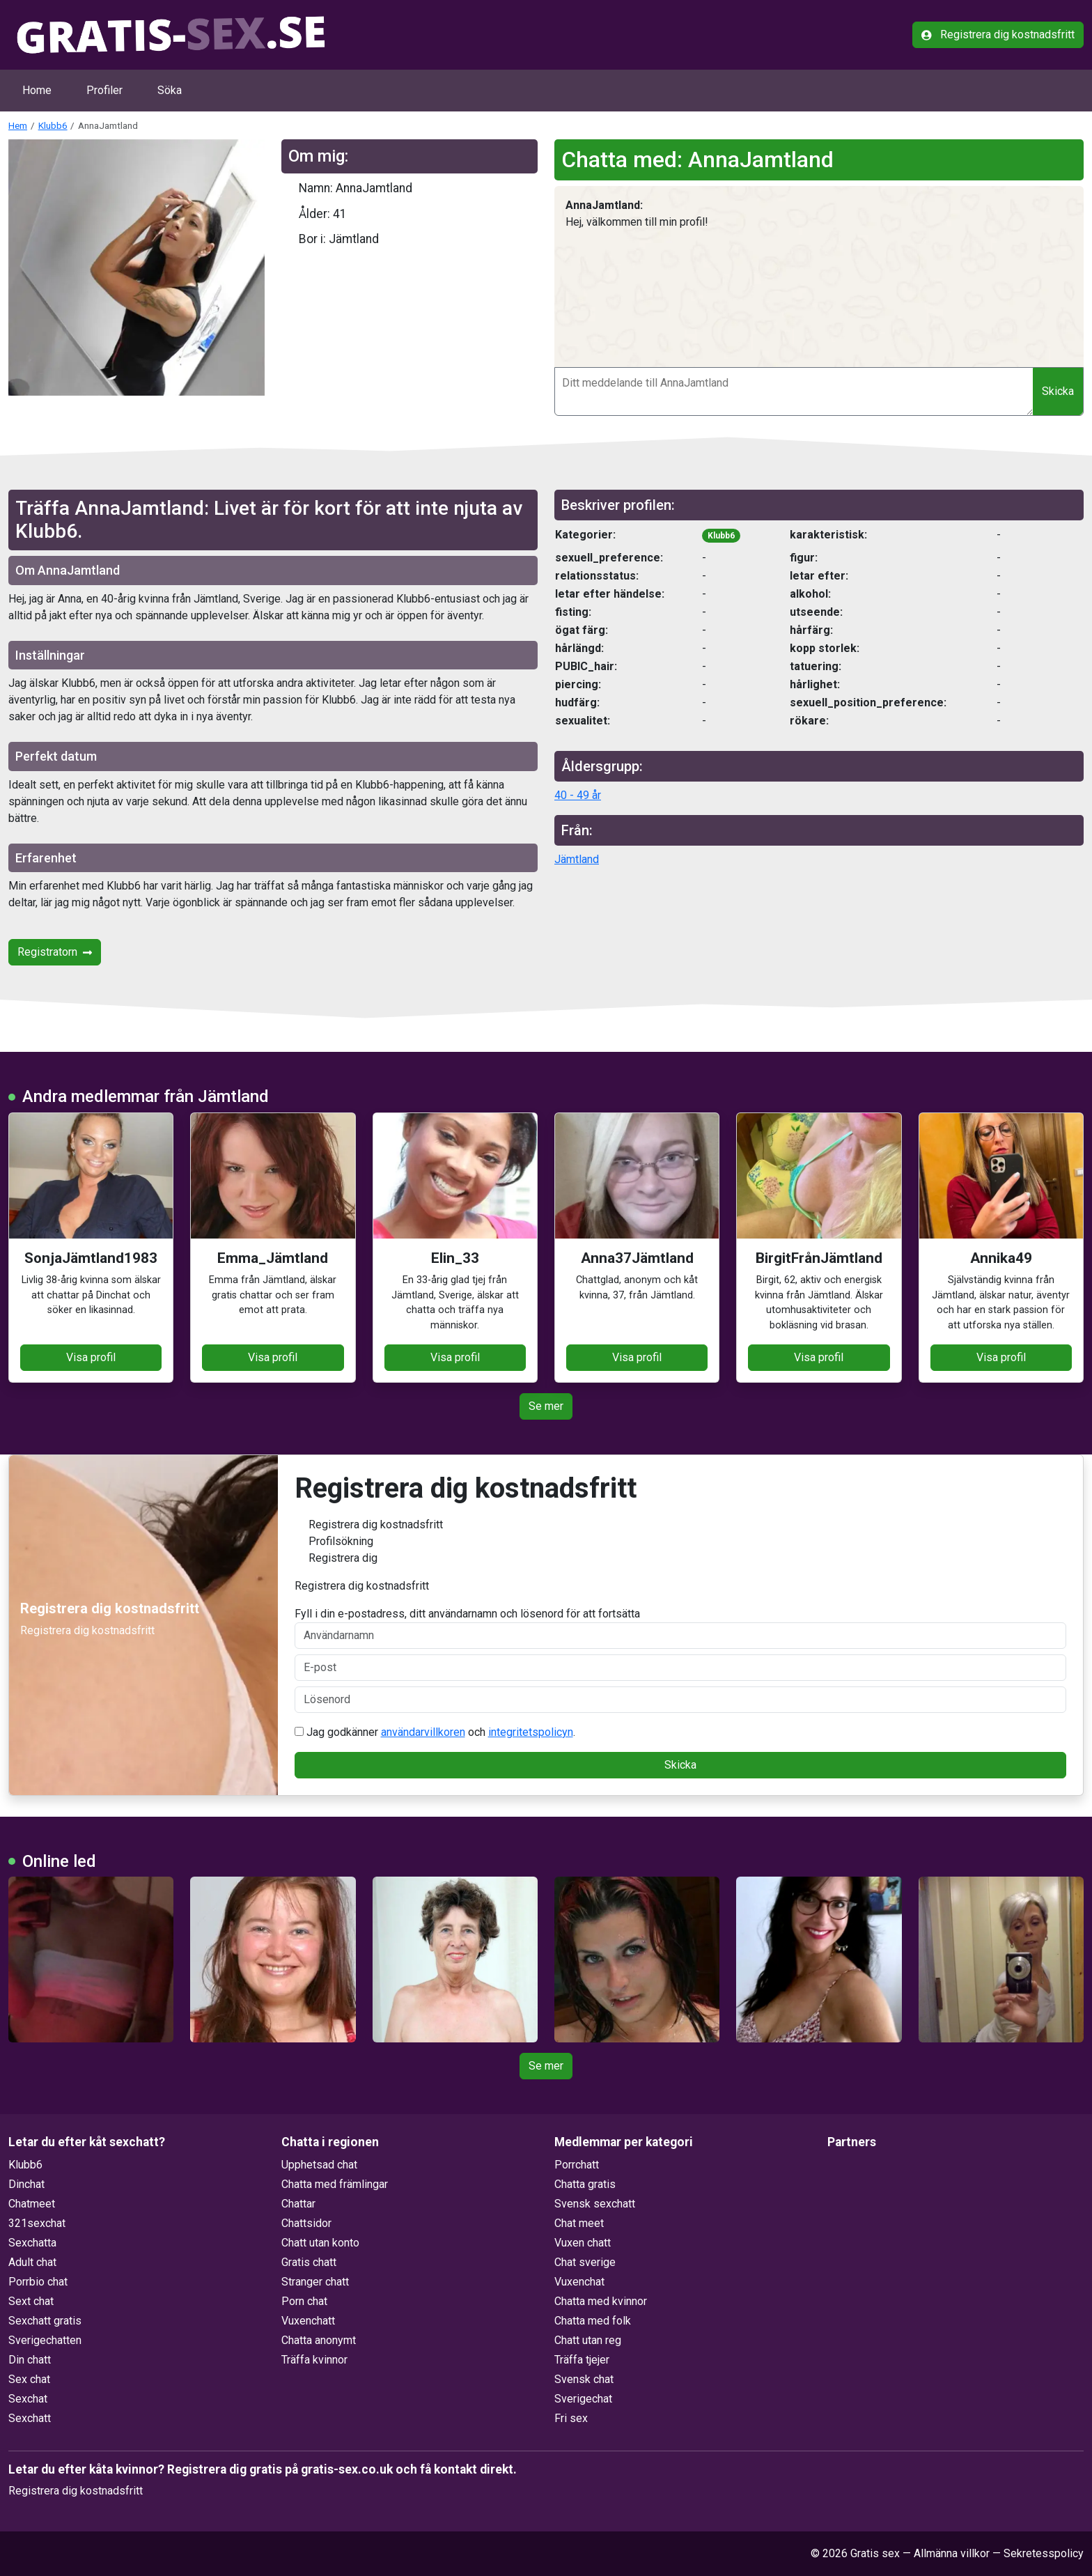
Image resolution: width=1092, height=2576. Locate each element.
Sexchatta (32, 2242)
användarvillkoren (423, 1732)
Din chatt (29, 2359)
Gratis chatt (308, 2262)
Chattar (298, 2203)
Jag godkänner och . (435, 1732)
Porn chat (304, 2301)
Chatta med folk (592, 2320)
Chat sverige (585, 2262)
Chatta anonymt (318, 2340)
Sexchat (27, 2398)
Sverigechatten (44, 2340)
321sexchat (36, 2223)
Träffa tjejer (581, 2359)
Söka (169, 90)
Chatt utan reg (587, 2340)
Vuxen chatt (582, 2242)
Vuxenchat (579, 2281)
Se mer (546, 1406)
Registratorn (54, 952)
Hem (17, 125)
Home (37, 90)
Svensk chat (584, 2379)
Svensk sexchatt (594, 2203)
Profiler (104, 90)
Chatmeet (31, 2203)
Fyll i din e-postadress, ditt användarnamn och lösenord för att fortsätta (681, 1628)
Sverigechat (583, 2398)
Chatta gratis (585, 2184)
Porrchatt (576, 2164)
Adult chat (32, 2262)
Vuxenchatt (308, 2320)
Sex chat (29, 2379)
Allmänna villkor (952, 2553)
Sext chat (31, 2301)
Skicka (1058, 391)
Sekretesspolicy (1044, 2553)
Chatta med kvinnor (600, 2301)
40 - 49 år (577, 795)
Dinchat (26, 2184)
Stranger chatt (315, 2281)
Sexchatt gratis (44, 2320)
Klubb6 (53, 125)
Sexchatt (29, 2418)
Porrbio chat (38, 2281)
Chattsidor (306, 2223)
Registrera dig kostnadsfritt (998, 34)
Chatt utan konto (320, 2242)
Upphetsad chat (319, 2164)
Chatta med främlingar (334, 2184)
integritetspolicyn (530, 1732)
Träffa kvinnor (314, 2359)
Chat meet (579, 2223)
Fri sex (571, 2418)
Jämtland (576, 859)
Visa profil (91, 1357)
